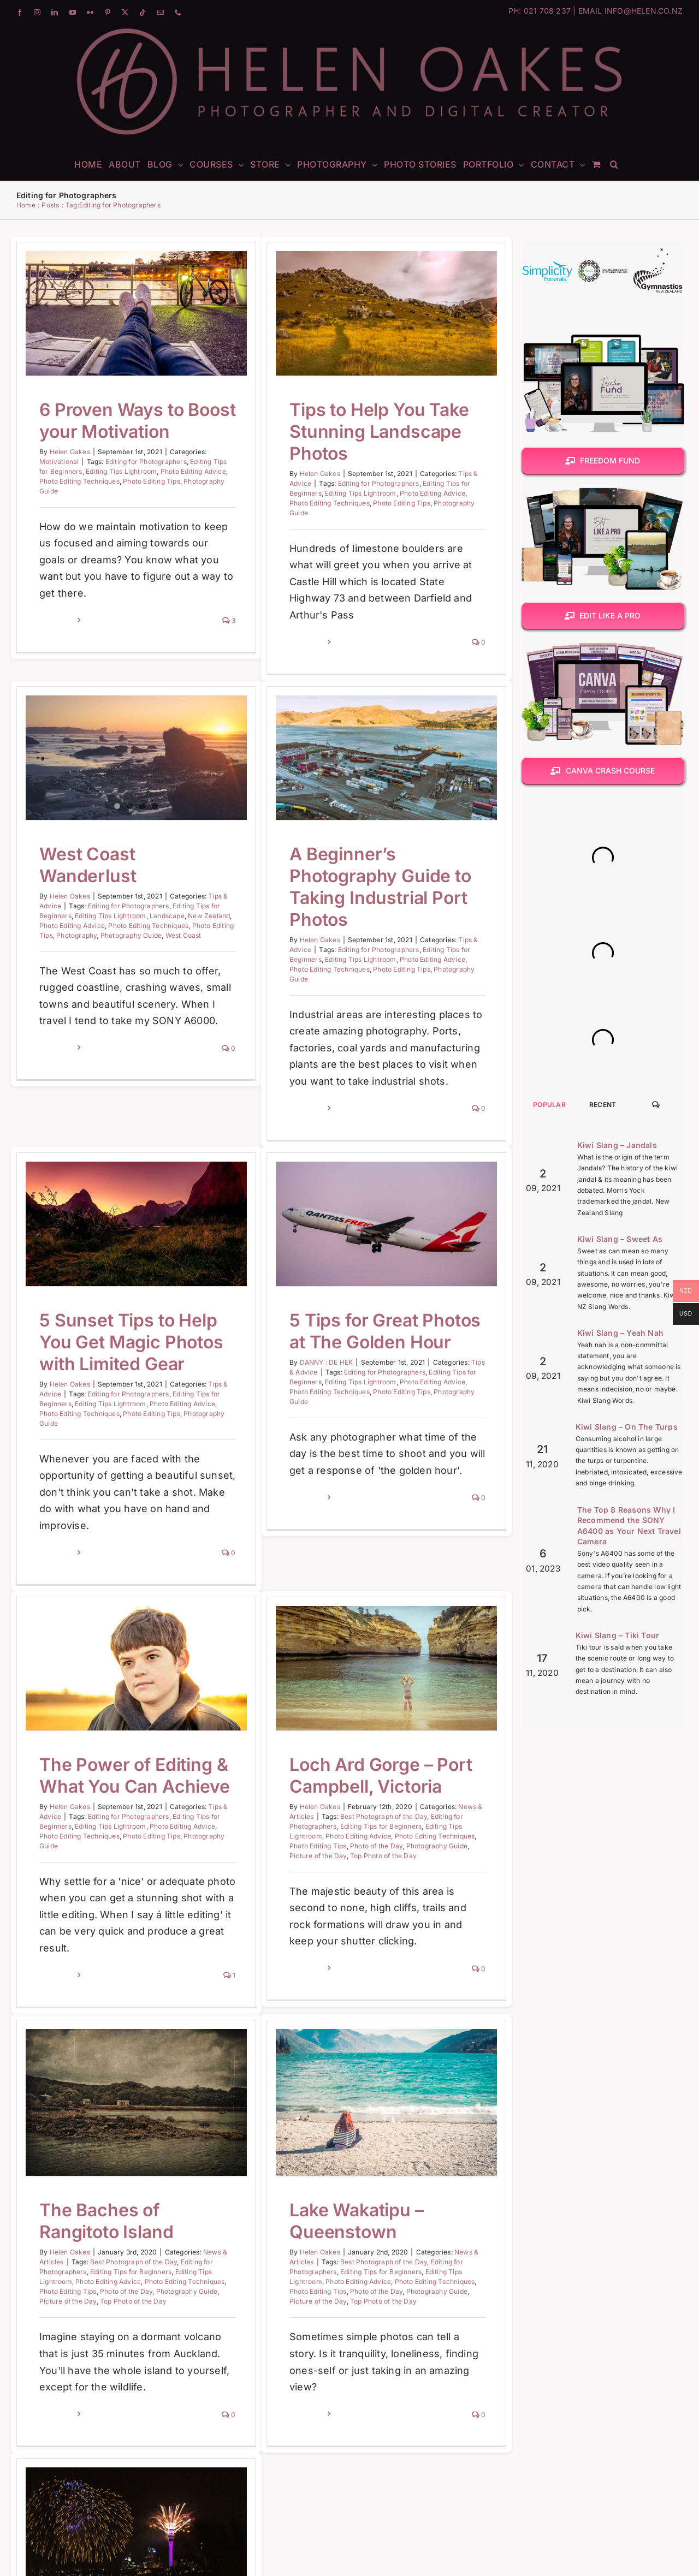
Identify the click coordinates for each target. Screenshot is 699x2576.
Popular (549, 1104)
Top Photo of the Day (363, 1793)
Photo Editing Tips (151, 481)
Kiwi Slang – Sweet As (619, 1239)
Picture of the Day (298, 1793)
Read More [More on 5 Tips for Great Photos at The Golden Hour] (328, 1403)
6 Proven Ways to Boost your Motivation (137, 420)
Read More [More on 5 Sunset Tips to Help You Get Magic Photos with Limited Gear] (97, 1459)
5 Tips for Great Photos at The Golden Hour (405, 1236)
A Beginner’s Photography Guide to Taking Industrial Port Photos (320, 904)
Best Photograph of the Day (363, 1754)
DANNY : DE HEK (347, 1268)
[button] (614, 163)
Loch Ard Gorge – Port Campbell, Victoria (360, 1712)
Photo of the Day (356, 1783)
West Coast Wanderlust (168, 756)
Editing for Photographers (146, 461)
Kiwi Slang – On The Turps (627, 1426)
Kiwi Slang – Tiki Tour (617, 1635)
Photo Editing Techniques (79, 481)
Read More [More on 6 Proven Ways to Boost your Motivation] (57, 620)
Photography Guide (416, 1783)
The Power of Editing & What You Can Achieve (134, 1712)
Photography (157, 827)
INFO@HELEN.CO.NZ (644, 10)
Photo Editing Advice (193, 471)
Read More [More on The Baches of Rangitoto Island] (138, 2249)
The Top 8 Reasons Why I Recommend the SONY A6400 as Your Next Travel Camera (629, 1525)
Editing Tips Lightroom (121, 471)
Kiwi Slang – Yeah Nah (620, 1332)
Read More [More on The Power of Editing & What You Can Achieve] (57, 1913)
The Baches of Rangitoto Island (187, 2056)
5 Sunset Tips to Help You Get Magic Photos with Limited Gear (172, 1247)
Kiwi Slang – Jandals (617, 1145)
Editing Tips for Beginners (360, 1763)
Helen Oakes (70, 452)
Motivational (59, 461)
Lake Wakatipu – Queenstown (296, 2177)
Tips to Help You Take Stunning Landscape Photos (359, 431)
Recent (603, 1104)
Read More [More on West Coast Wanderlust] (138, 941)
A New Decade (141, 2498)
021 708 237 (547, 10)
